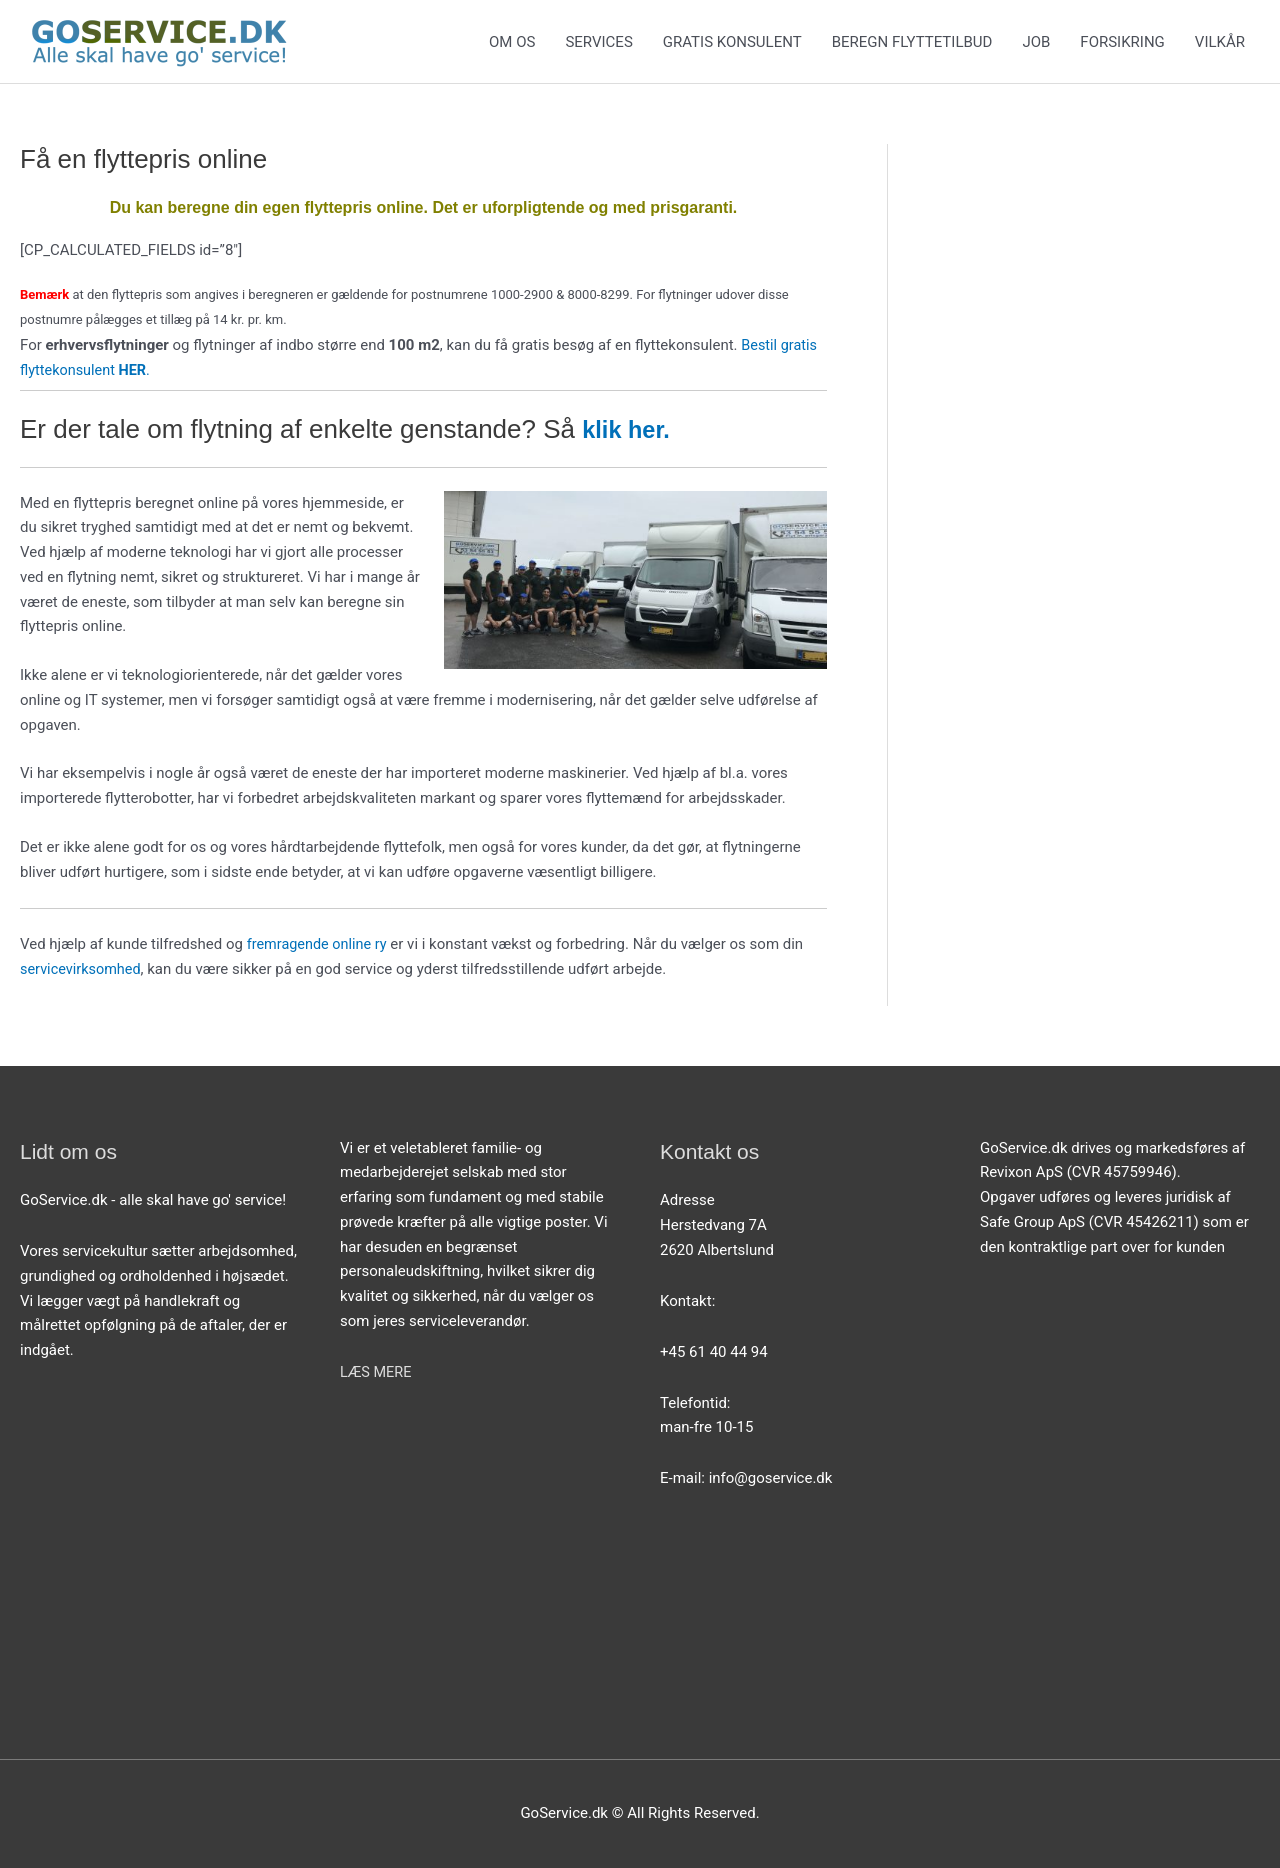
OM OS (512, 42)
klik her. (634, 429)
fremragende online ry (319, 944)
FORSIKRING (1122, 42)
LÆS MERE (377, 1372)
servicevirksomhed (82, 969)
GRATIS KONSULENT (732, 42)
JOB (1036, 42)
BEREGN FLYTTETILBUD (912, 42)
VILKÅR (1220, 42)
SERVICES (598, 42)
